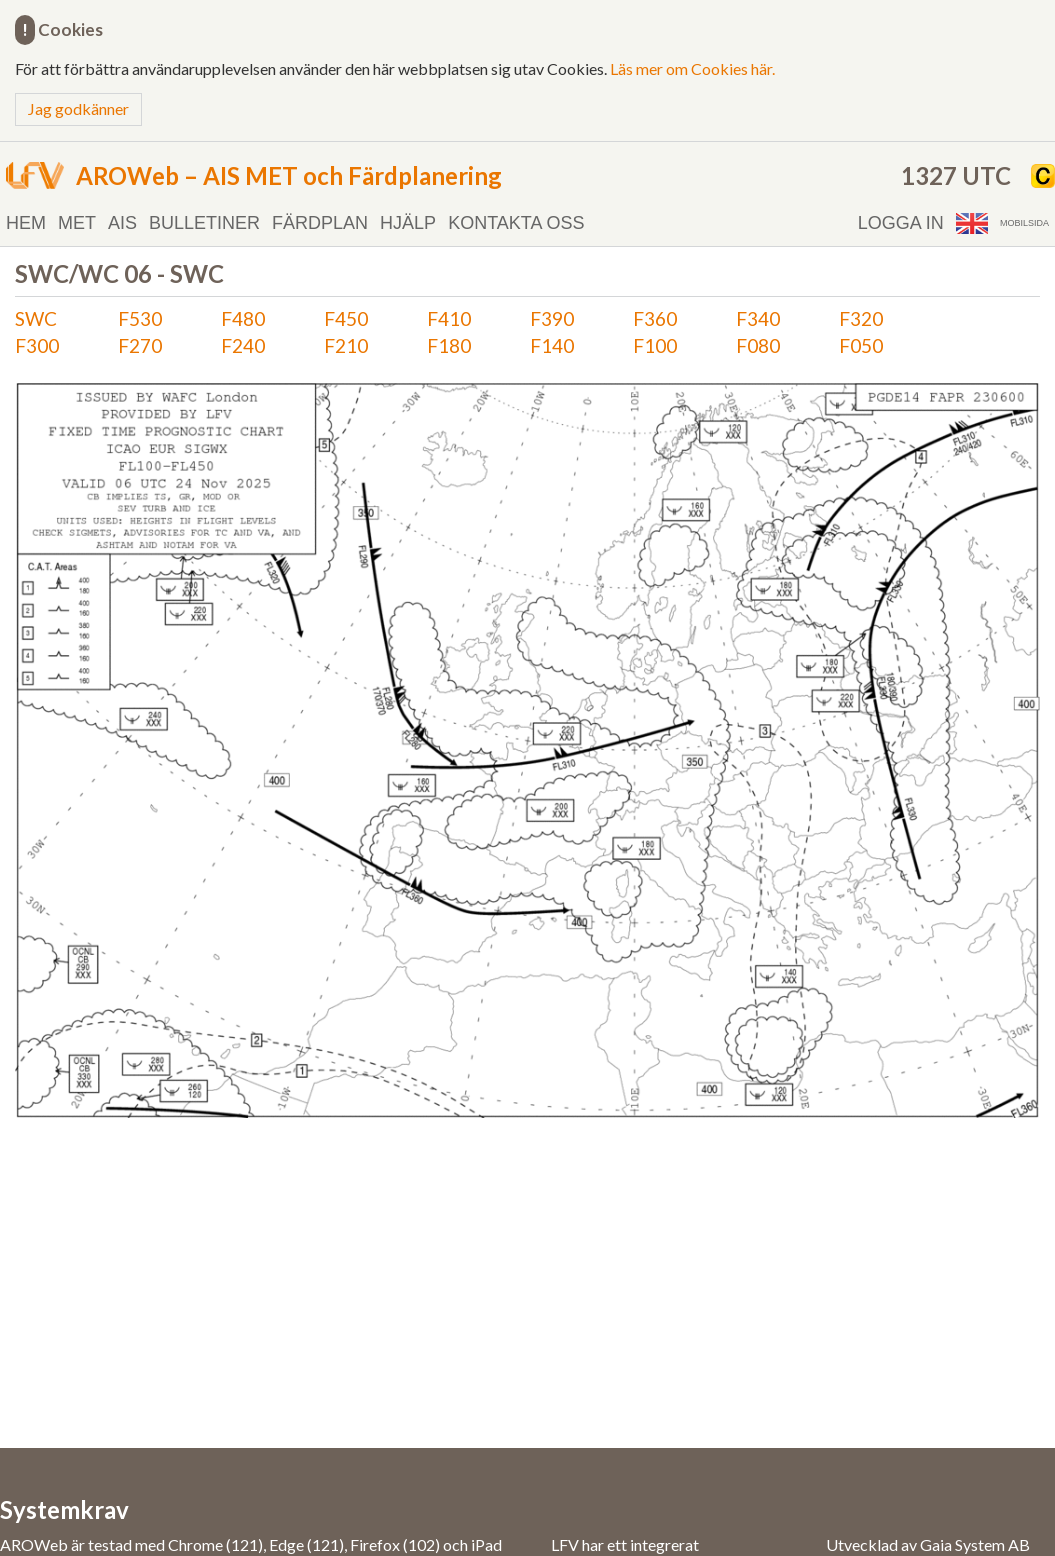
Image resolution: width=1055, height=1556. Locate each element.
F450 (346, 318)
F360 (655, 318)
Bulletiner (204, 223)
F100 (655, 345)
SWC (36, 318)
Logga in (901, 223)
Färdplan (320, 223)
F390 (552, 318)
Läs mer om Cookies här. (692, 68)
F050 (861, 345)
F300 (37, 345)
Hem (26, 223)
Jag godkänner (78, 108)
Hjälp (408, 223)
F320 (861, 318)
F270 (140, 345)
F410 (449, 318)
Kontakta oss (516, 223)
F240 (243, 345)
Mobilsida (1024, 223)
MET (77, 223)
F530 (140, 318)
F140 (552, 345)
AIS (122, 223)
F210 (346, 345)
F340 (758, 318)
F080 (758, 345)
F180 (449, 345)
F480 (243, 318)
